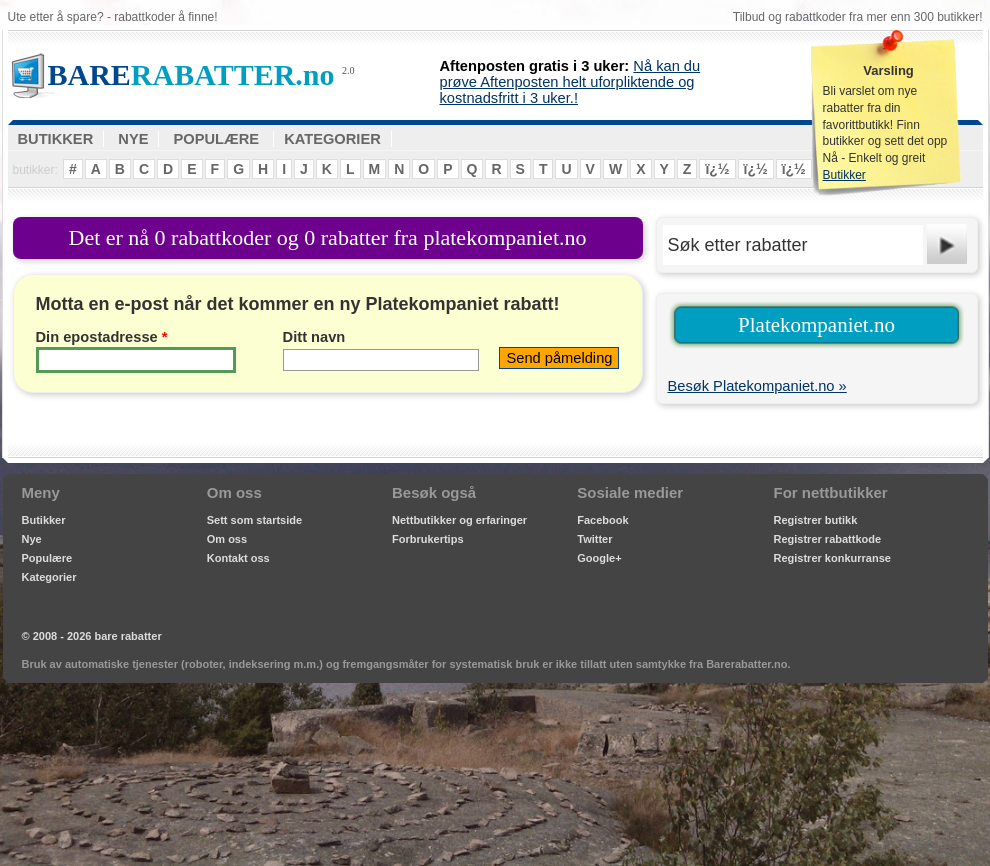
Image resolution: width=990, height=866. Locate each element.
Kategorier (49, 577)
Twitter (594, 539)
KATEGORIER (332, 139)
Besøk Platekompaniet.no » (757, 386)
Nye (32, 539)
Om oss (227, 539)
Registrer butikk (816, 520)
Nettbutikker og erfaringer (459, 520)
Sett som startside (254, 520)
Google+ (599, 558)
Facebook (602, 520)
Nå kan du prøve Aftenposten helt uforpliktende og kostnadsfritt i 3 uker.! (570, 82)
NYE (133, 139)
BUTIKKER (56, 139)
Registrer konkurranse (832, 558)
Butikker (844, 175)
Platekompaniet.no (816, 325)
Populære (47, 558)
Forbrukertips (428, 539)
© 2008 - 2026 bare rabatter (92, 636)
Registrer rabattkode (828, 539)
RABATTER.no (191, 74)
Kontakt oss (238, 558)
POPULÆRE (217, 139)
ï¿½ (717, 169)
